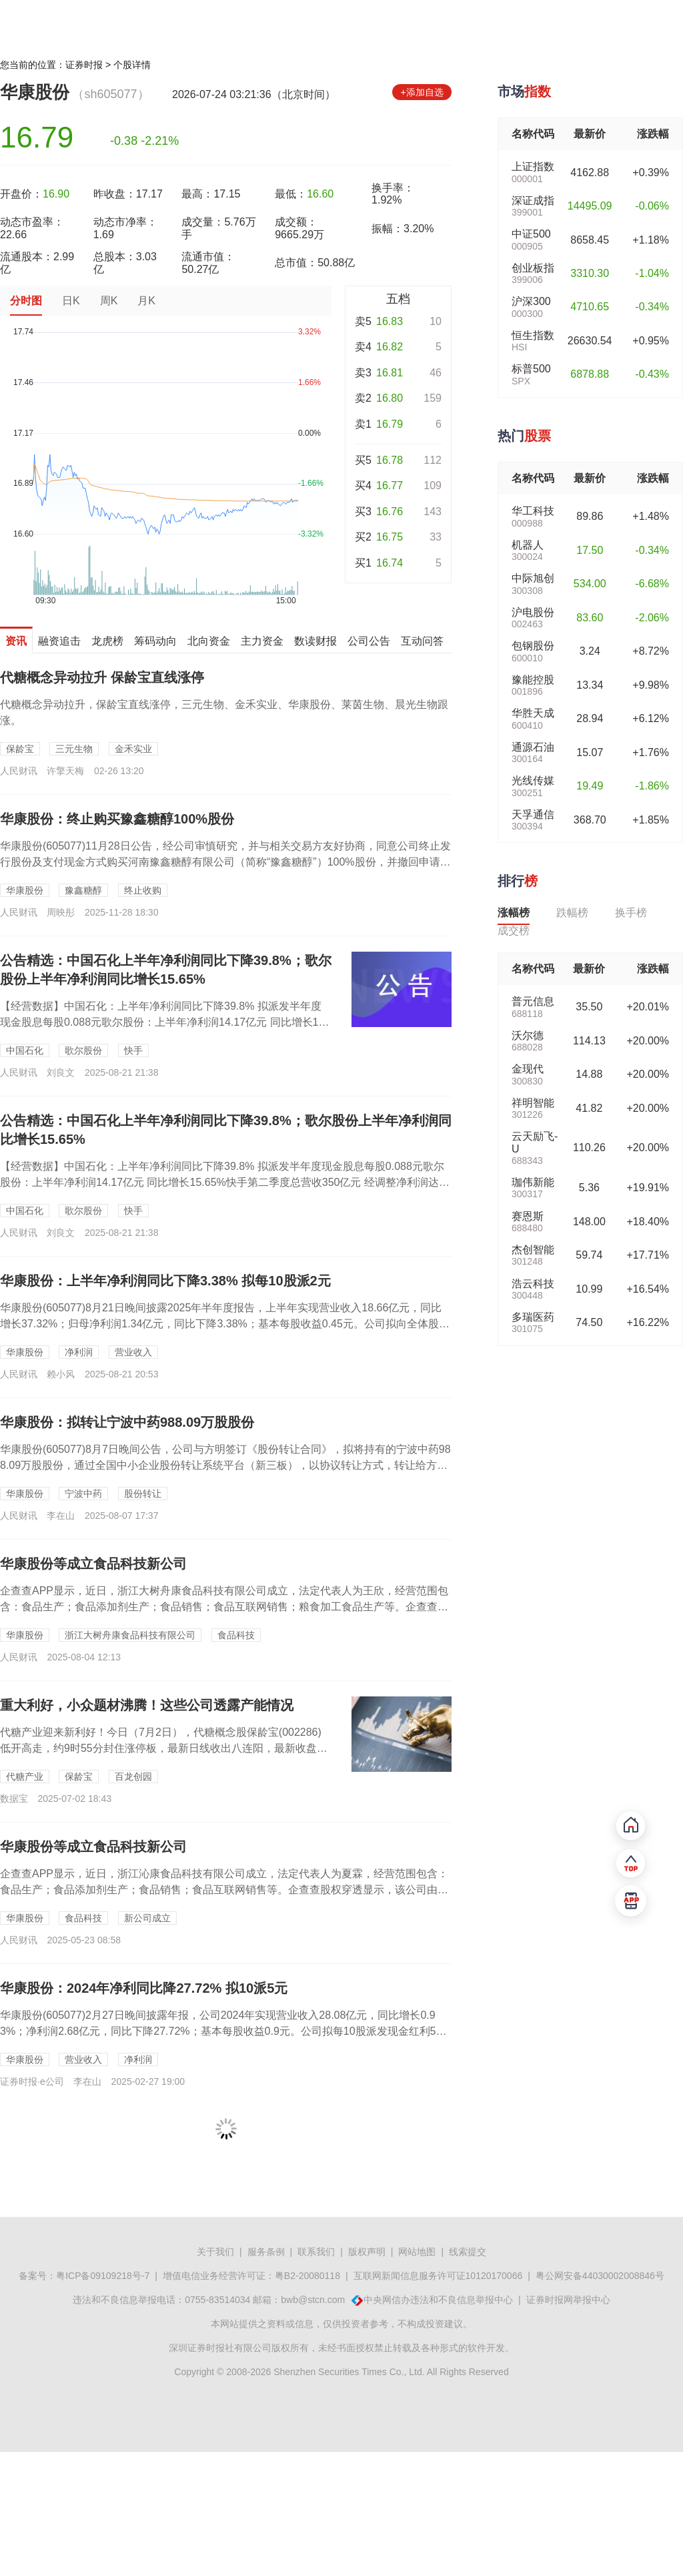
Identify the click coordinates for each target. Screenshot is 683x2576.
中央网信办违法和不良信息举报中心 (438, 2299)
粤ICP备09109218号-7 (102, 2275)
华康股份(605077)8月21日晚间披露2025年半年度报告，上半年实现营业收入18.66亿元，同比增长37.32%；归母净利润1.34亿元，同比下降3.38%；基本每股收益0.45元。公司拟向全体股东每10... (225, 1323)
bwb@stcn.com (313, 2299)
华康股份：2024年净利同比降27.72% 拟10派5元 (143, 1988)
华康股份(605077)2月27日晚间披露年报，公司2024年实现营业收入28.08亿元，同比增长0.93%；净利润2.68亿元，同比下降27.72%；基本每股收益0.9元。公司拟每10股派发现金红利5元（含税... (223, 2031)
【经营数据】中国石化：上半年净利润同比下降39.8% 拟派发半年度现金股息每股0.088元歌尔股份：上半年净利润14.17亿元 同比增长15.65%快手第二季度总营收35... (163, 1022)
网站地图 (417, 2251)
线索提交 (467, 2251)
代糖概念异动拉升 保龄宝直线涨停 (102, 677)
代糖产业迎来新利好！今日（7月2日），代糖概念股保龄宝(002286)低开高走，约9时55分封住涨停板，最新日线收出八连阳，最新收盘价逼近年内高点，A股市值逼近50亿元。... (163, 1748)
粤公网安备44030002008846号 (600, 2275)
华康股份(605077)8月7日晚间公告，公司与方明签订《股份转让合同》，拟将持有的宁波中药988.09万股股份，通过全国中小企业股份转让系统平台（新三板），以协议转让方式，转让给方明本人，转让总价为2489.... (225, 1465)
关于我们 (215, 2251)
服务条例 (266, 2251)
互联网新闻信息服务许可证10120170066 (438, 2275)
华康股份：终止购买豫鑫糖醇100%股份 (117, 819)
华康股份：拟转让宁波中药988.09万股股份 (127, 1422)
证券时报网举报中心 (568, 2299)
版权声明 (367, 2251)
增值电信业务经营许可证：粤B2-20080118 (251, 2275)
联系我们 (316, 2251)
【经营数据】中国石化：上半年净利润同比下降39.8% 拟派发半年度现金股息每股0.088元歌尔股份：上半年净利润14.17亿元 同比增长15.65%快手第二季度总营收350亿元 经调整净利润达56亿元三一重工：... (225, 1182)
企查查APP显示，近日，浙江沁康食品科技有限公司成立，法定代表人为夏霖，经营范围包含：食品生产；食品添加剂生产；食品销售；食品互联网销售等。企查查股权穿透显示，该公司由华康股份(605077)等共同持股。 (224, 1889)
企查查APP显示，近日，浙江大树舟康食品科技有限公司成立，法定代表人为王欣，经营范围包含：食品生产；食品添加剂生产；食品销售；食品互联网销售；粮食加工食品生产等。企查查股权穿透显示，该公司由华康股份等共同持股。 (224, 1606)
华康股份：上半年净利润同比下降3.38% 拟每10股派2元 (165, 1280)
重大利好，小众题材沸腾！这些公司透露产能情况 (146, 1705)
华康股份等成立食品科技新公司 (93, 1563)
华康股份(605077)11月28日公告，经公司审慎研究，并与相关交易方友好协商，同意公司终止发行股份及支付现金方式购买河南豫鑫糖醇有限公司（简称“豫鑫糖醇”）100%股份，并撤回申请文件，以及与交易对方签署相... (225, 862)
